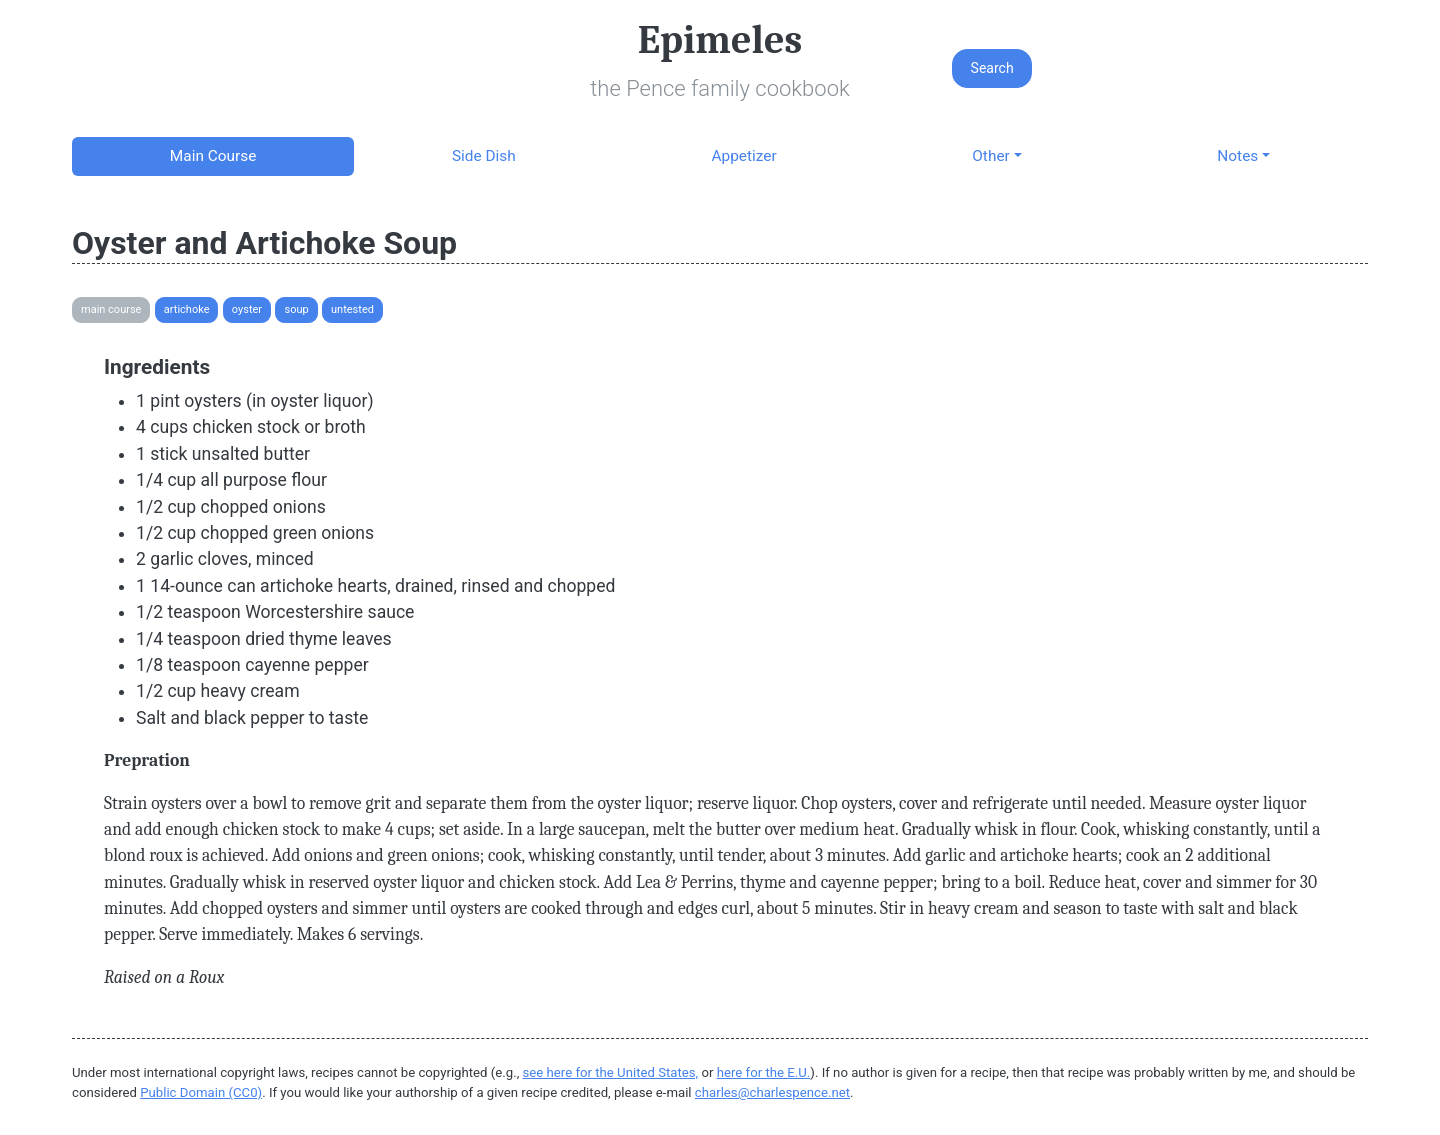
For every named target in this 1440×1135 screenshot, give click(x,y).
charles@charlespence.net (772, 1092)
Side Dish (484, 156)
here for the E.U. (764, 1072)
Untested (352, 309)
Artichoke (187, 309)
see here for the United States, (611, 1072)
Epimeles (720, 40)
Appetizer (743, 156)
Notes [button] (1237, 156)
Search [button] (992, 68)
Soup (296, 309)
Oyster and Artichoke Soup (264, 243)
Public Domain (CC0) (201, 1092)
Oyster (247, 309)
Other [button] (990, 156)
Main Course (213, 156)
